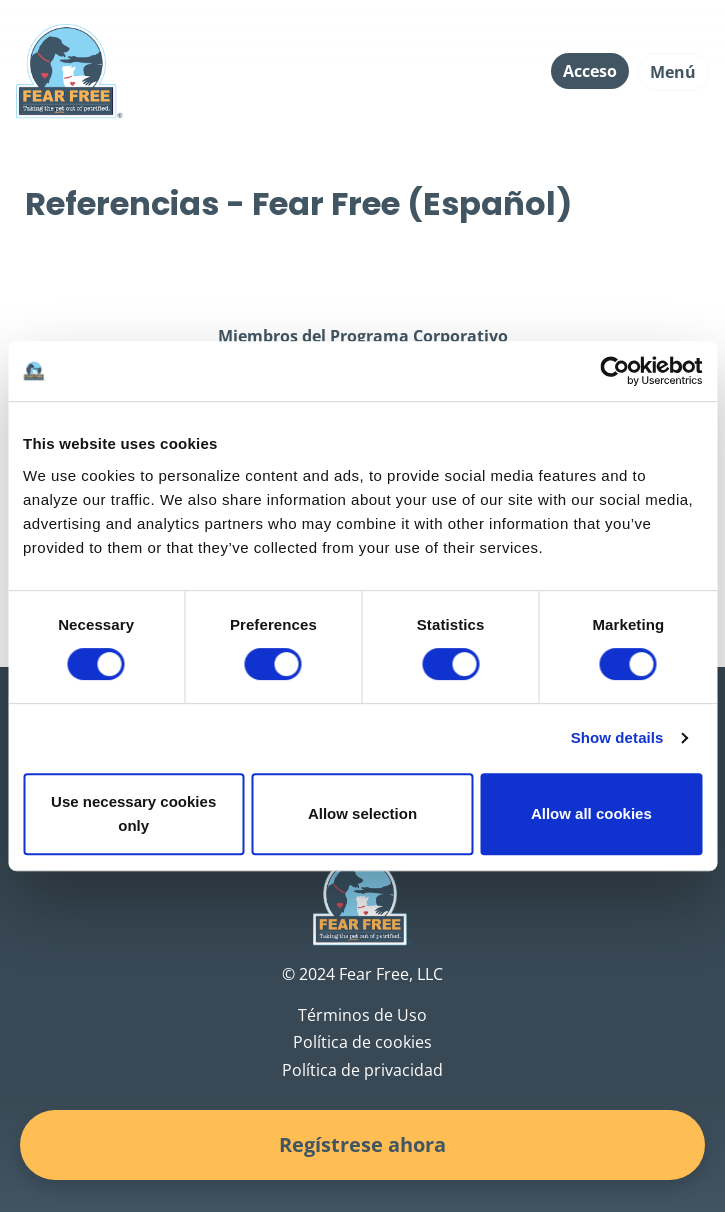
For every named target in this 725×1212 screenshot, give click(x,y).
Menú (673, 72)
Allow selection (362, 813)
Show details (617, 737)
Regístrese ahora (362, 1144)
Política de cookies (362, 1042)
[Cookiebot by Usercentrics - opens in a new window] (614, 371)
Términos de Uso (362, 1015)
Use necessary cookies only (133, 813)
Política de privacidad (362, 1070)
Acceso (590, 71)
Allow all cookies (591, 813)
